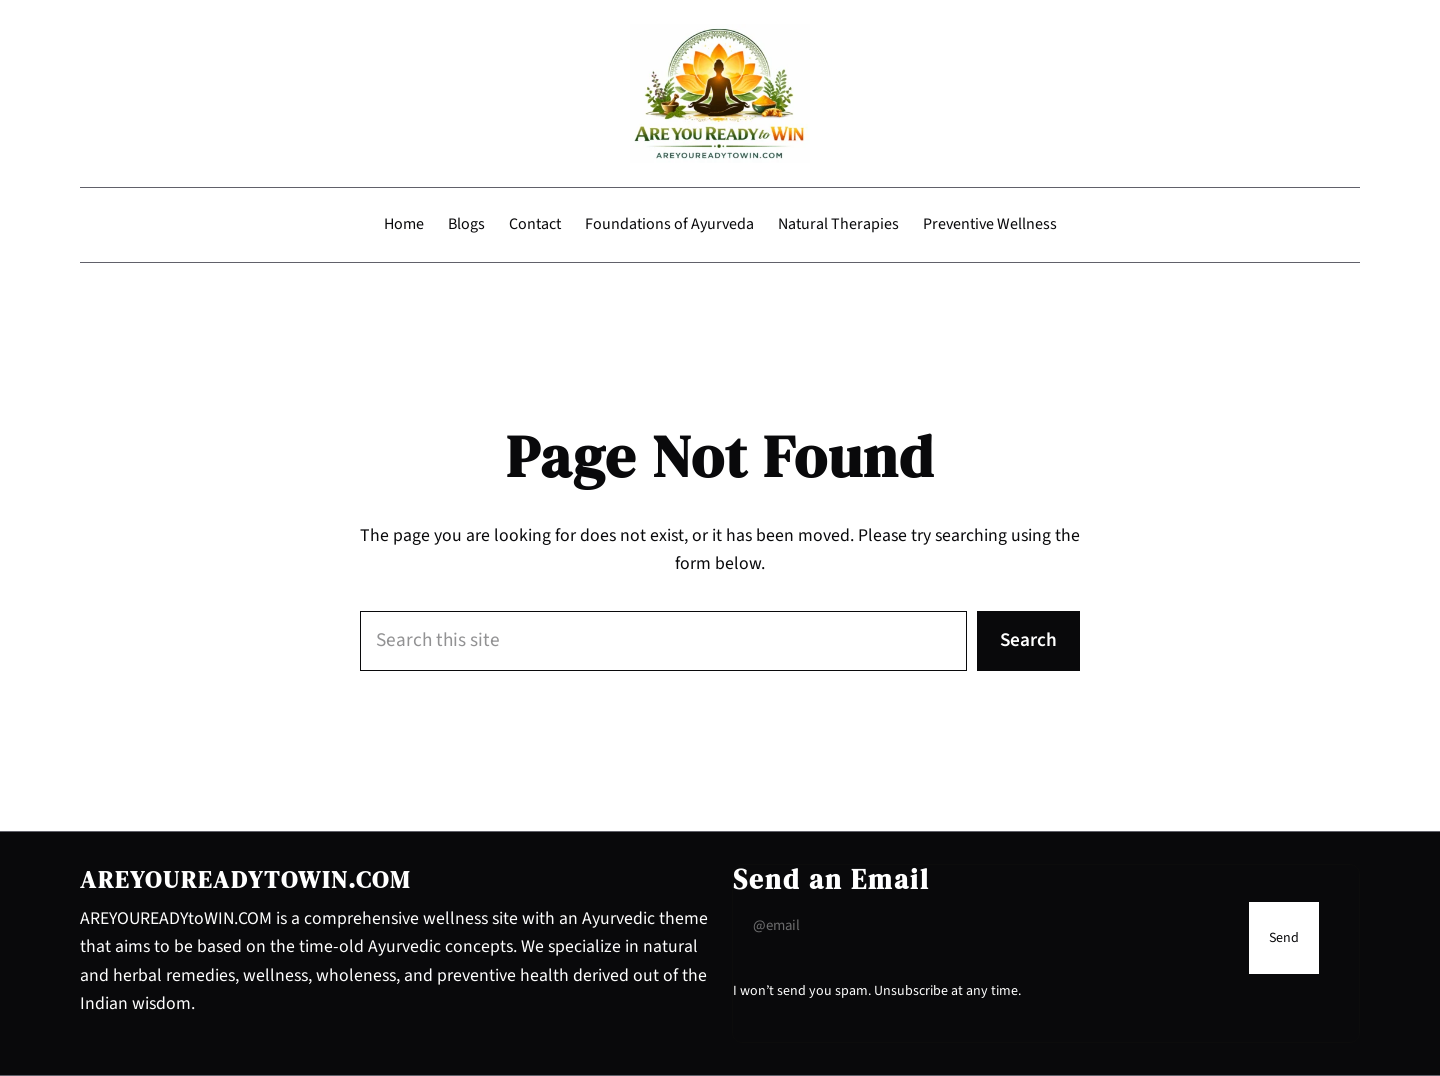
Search (1028, 640)
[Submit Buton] (1284, 938)
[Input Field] (986, 926)
